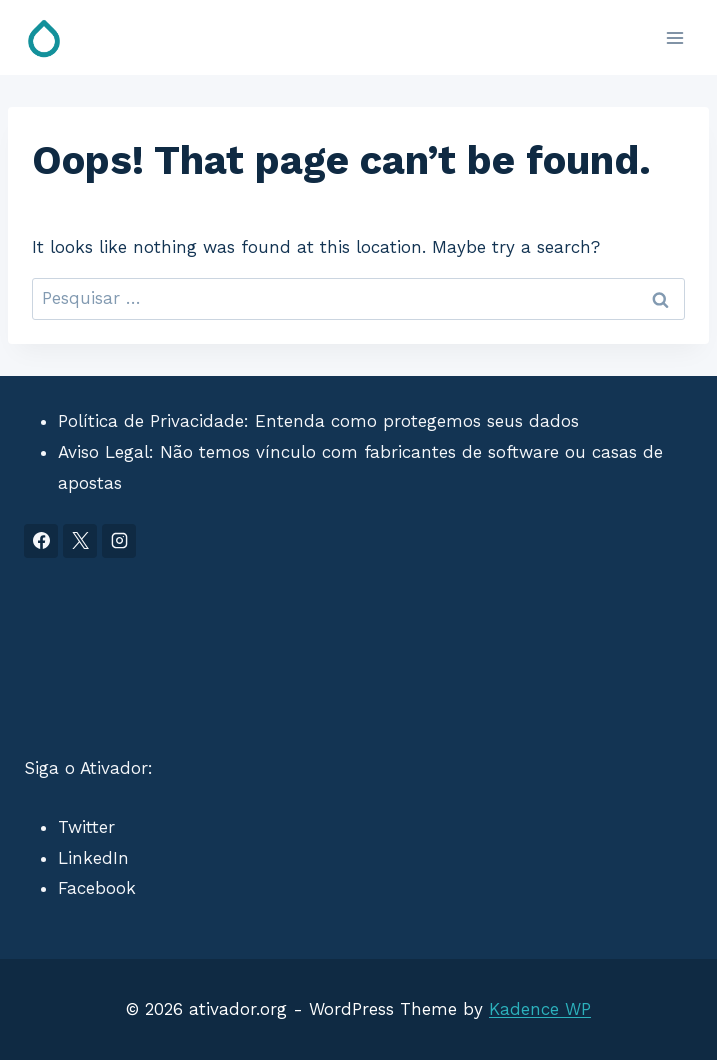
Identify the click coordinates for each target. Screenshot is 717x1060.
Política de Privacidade (151, 421)
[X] (80, 541)
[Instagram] (119, 541)
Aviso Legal (103, 452)
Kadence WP (540, 1009)
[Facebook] (41, 541)
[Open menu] (674, 37)
